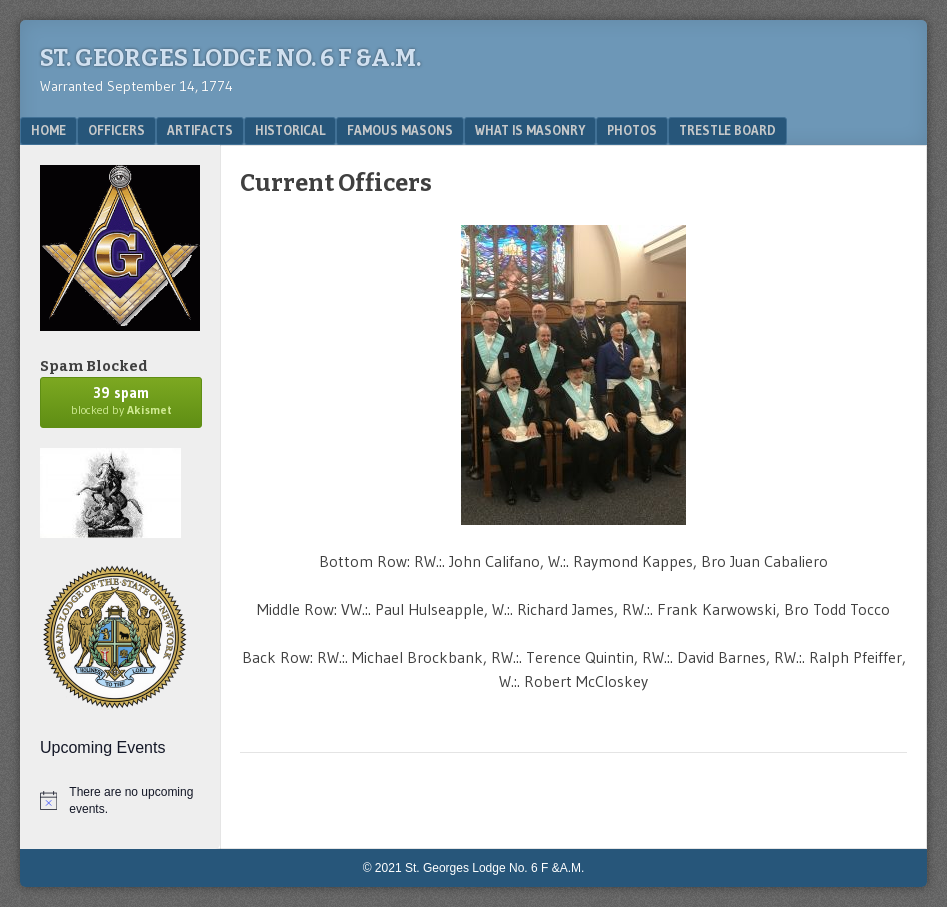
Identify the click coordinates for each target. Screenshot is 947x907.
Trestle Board (727, 130)
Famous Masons (400, 130)
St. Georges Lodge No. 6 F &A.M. (230, 58)
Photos (632, 130)
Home (48, 130)
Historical (290, 130)
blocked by (121, 400)
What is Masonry (530, 130)
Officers (116, 130)
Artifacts (200, 130)
